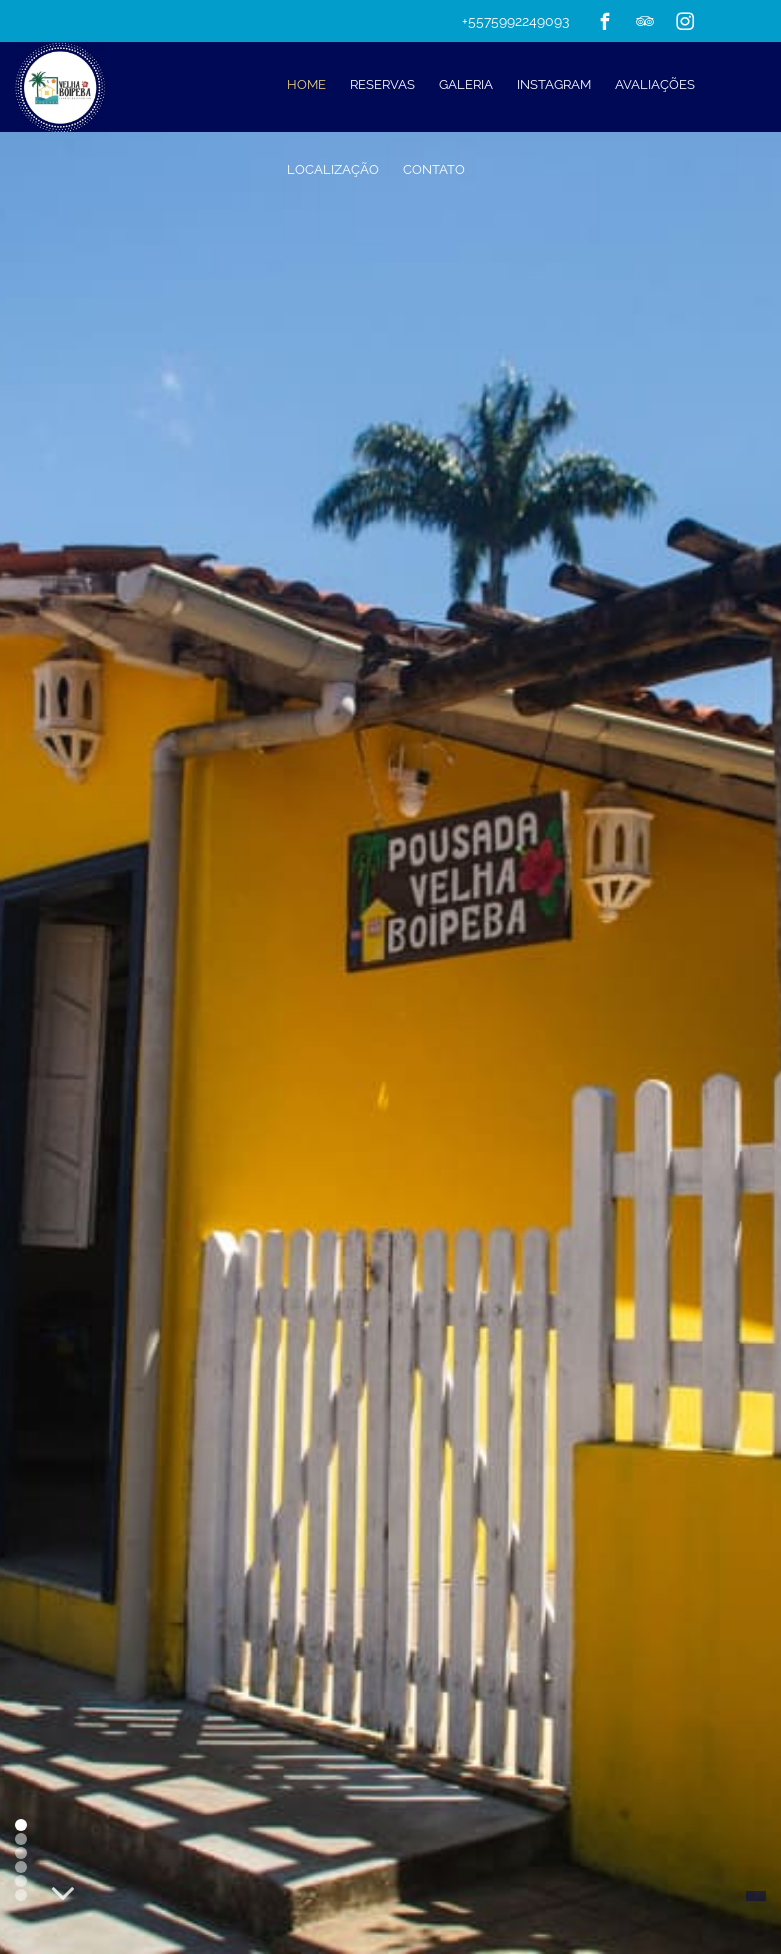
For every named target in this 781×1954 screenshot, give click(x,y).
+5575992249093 (515, 21)
